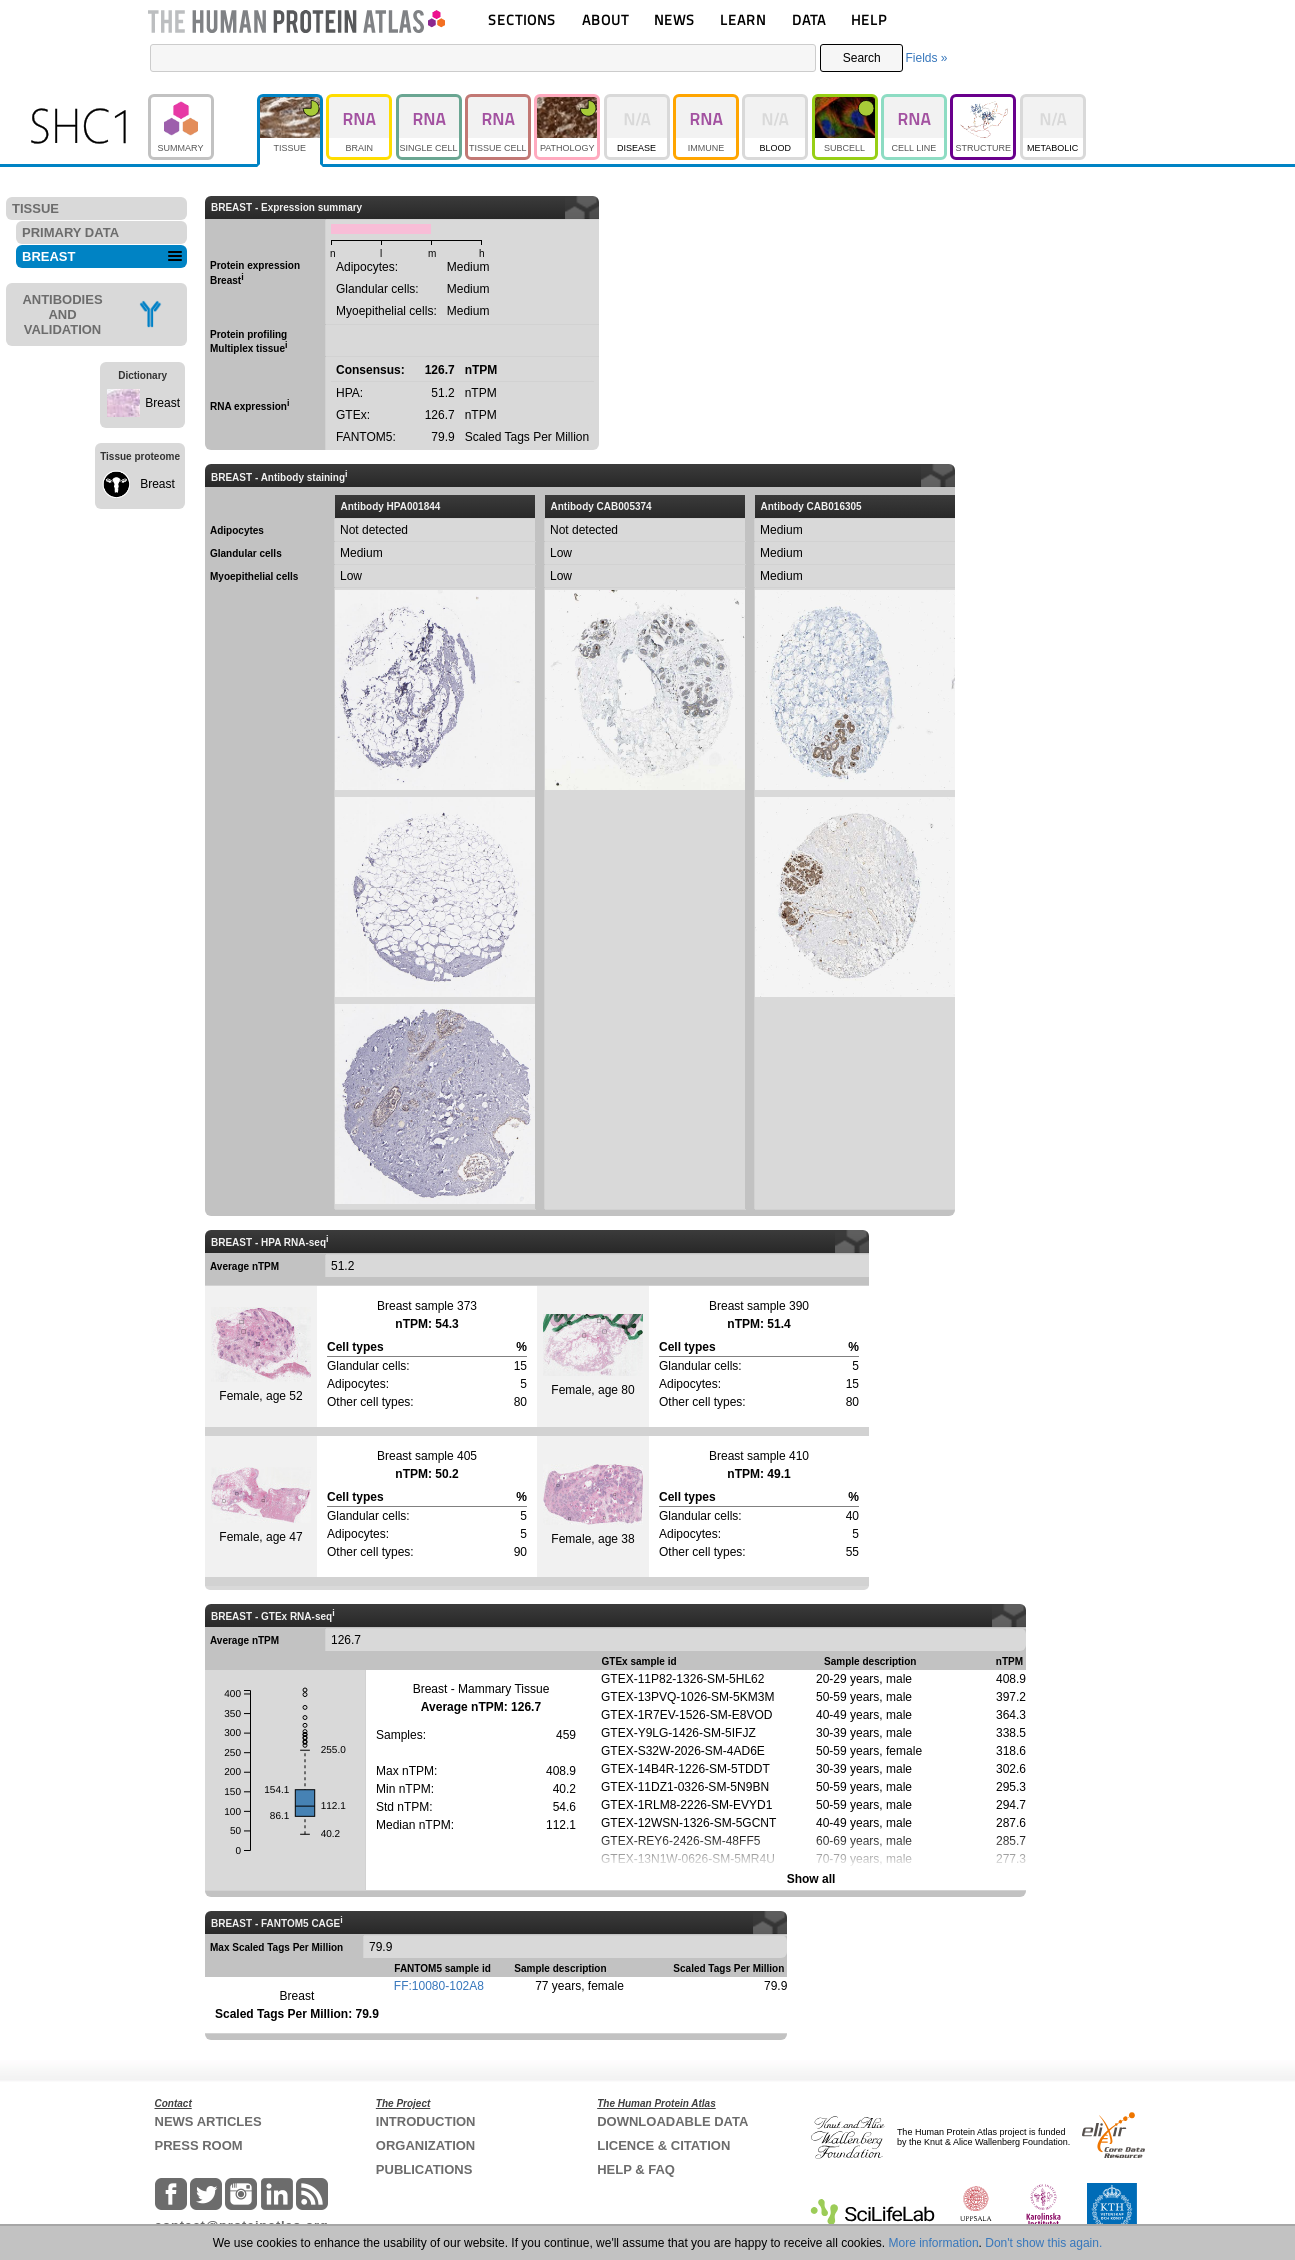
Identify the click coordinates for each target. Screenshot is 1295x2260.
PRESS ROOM (199, 2145)
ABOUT (605, 19)
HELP (869, 19)
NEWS (674, 19)
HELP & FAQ (636, 2169)
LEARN (743, 19)
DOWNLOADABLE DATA (672, 2121)
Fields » (926, 58)
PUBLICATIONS (424, 2169)
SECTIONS (522, 19)
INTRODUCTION (426, 2121)
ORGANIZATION (425, 2145)
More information (934, 2243)
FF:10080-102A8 (439, 1986)
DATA (809, 19)
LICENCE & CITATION (663, 2145)
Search (862, 58)
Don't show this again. (1043, 2243)
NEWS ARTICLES (208, 2121)
